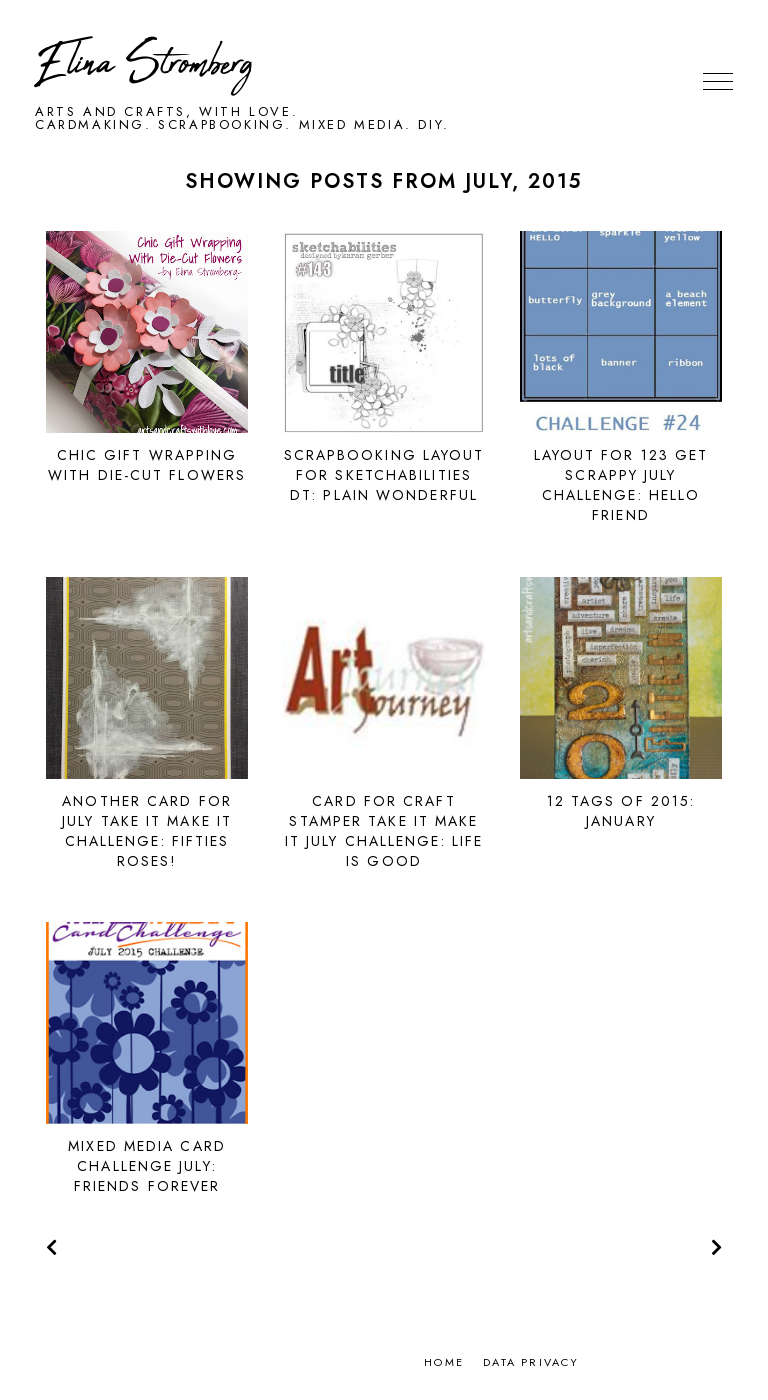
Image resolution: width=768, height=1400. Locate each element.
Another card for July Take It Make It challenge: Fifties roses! (147, 831)
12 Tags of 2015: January (621, 811)
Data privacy (531, 1362)
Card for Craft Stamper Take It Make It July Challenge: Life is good (384, 831)
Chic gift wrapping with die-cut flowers (147, 465)
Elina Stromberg (144, 64)
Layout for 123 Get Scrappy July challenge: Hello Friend (621, 485)
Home (444, 1362)
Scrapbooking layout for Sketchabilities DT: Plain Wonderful (384, 475)
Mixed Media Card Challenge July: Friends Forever (147, 1166)
